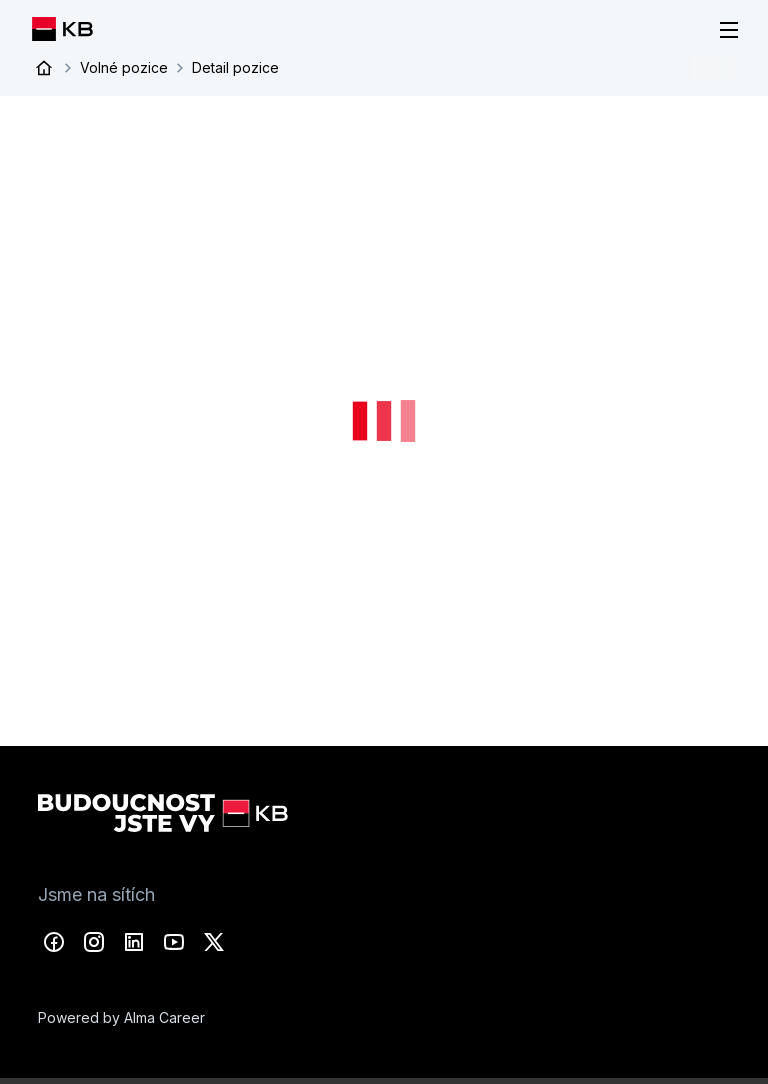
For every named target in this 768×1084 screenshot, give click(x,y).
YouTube (174, 942)
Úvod (44, 68)
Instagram (94, 942)
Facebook (54, 942)
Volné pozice (124, 67)
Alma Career (164, 1017)
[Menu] (729, 30)
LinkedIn (134, 942)
